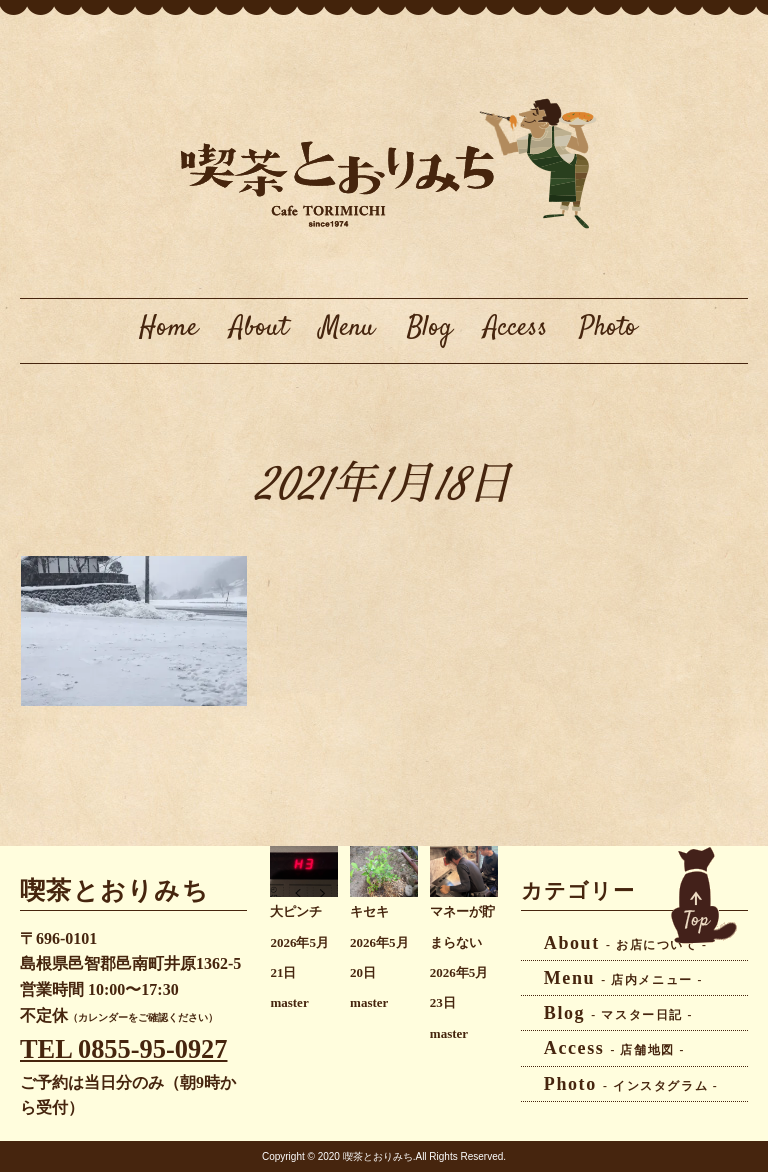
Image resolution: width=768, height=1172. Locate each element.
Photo (608, 328)
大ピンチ (296, 912)
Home (168, 328)
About (259, 328)
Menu (347, 328)
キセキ (369, 912)
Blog (429, 328)
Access (516, 328)
